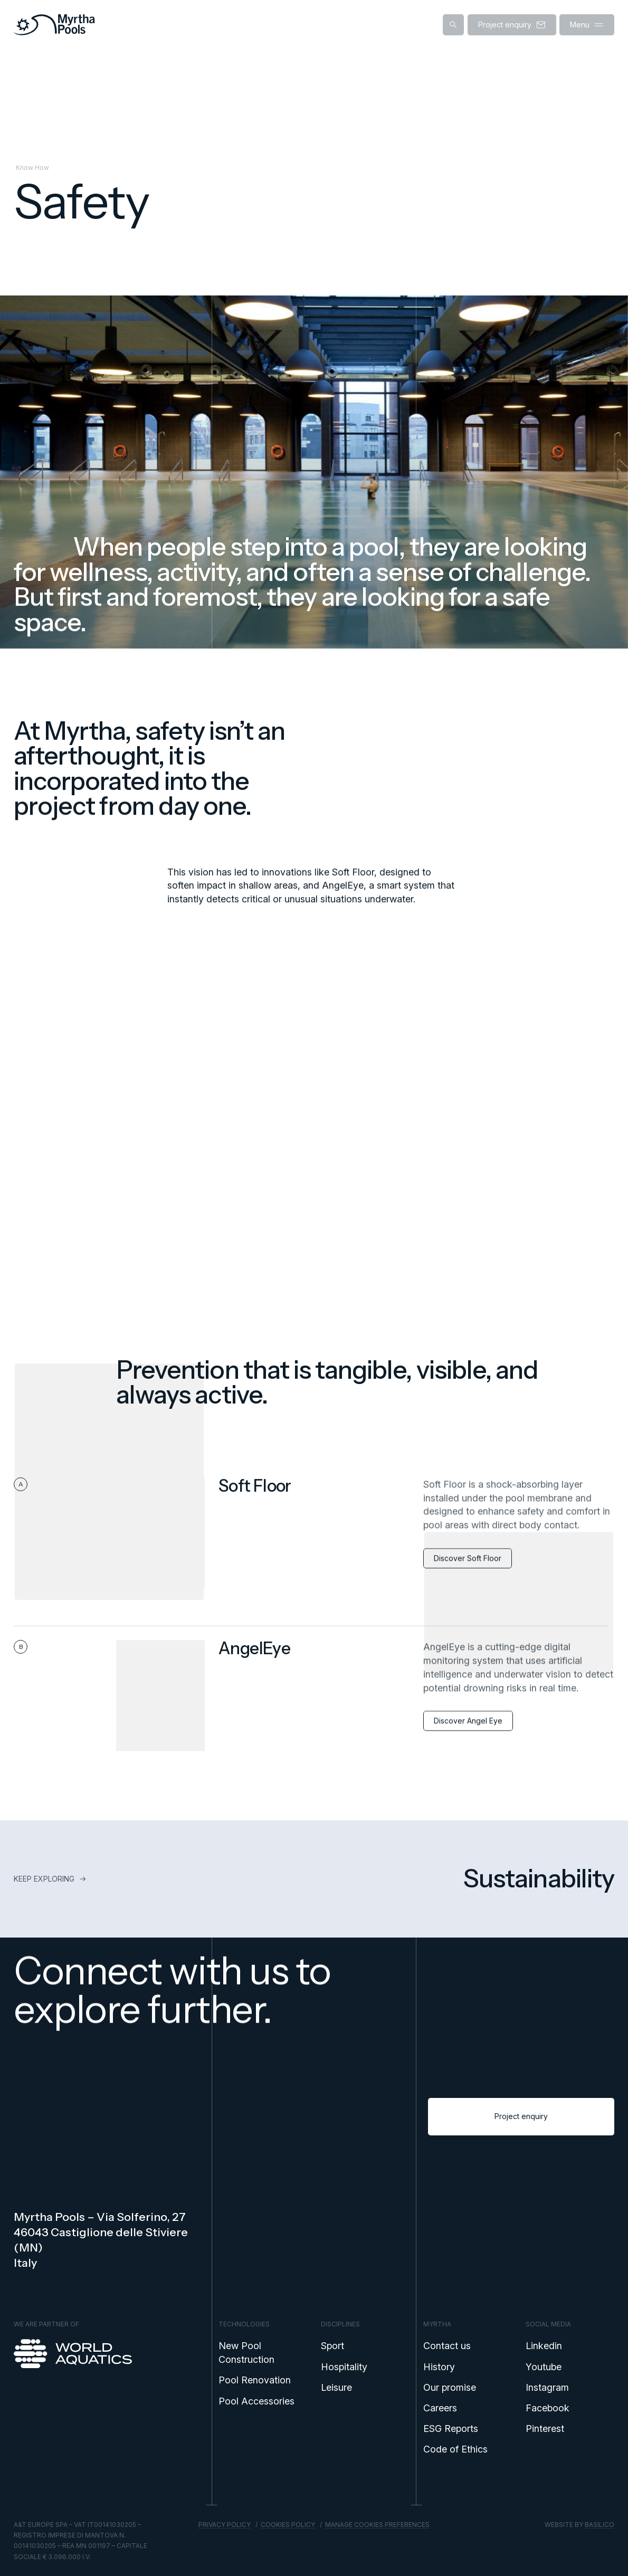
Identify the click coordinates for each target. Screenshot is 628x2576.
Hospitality (344, 2366)
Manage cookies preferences (377, 2525)
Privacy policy (224, 2525)
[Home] (54, 24)
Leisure (336, 2387)
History (439, 2366)
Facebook (547, 2407)
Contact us (447, 2345)
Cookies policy (288, 2525)
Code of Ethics (455, 2449)
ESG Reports (450, 2428)
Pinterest (545, 2428)
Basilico (599, 2525)
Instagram (547, 2387)
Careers (440, 2407)
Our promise (449, 2387)
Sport (332, 2345)
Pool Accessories (256, 2401)
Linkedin (544, 2345)
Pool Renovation (254, 2380)
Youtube (544, 2366)
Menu (587, 25)
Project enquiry (521, 2125)
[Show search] (453, 24)
